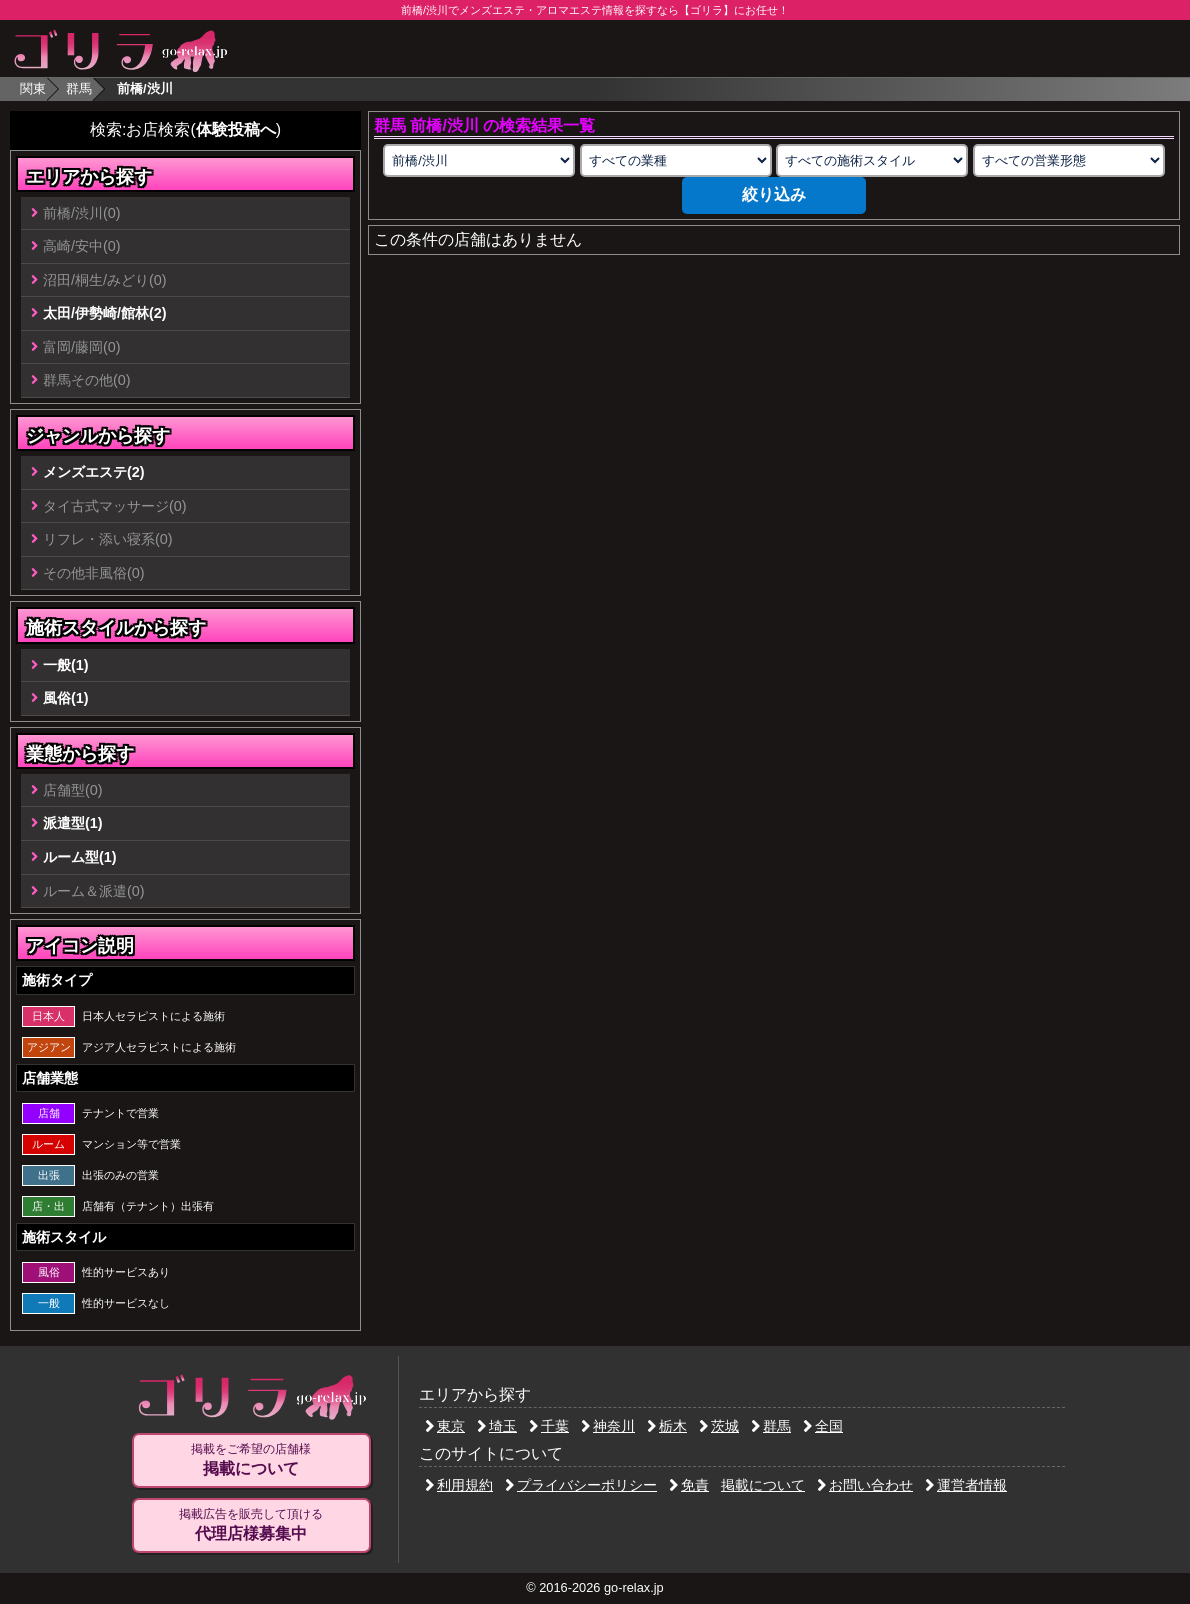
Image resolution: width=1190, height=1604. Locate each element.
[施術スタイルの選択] (872, 160)
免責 (689, 1485)
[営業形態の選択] (1069, 160)
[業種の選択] (676, 160)
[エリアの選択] (479, 160)
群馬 (79, 88)
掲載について (763, 1485)
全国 (823, 1426)
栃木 (667, 1426)
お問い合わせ (865, 1485)
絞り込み (774, 194)
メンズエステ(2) (94, 472)
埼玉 (497, 1426)
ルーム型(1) (80, 857)
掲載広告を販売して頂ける (251, 1525)
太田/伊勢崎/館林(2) (105, 313)
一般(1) (66, 665)
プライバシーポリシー (581, 1485)
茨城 (719, 1426)
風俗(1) (66, 698)
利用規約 (459, 1485)
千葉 (549, 1426)
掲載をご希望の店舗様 (251, 1460)
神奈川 (608, 1426)
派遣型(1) (73, 823)
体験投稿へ (236, 129)
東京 (445, 1426)
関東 (33, 88)
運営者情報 (966, 1485)
